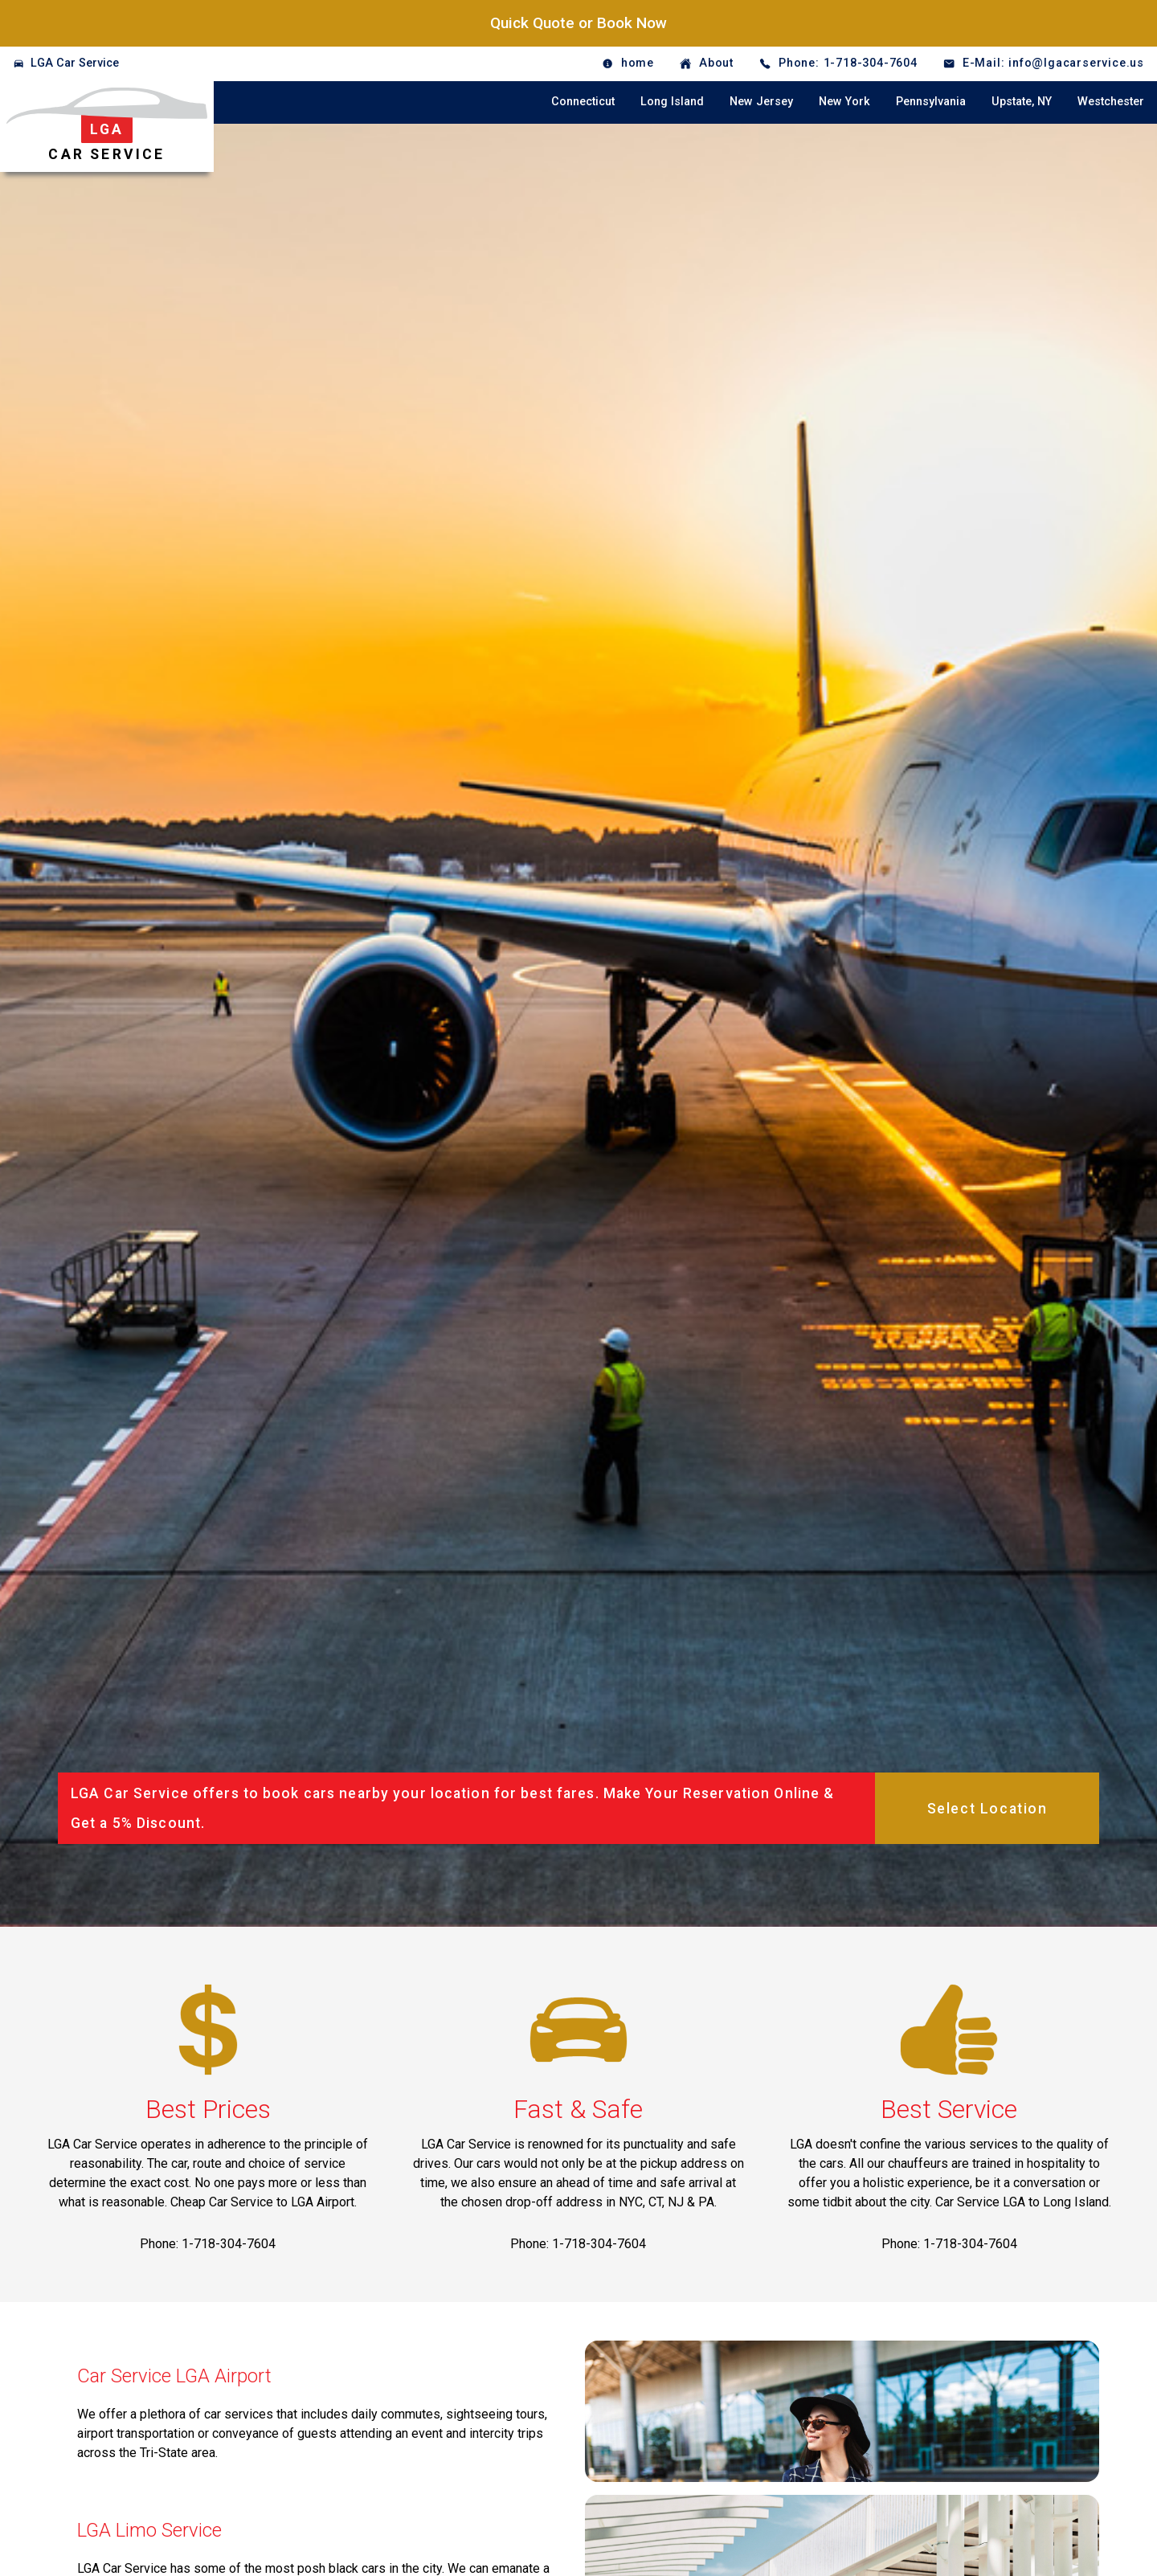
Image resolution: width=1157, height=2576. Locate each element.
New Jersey (761, 101)
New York (844, 101)
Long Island (672, 101)
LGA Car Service (75, 63)
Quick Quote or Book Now (578, 23)
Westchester (1110, 101)
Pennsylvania (931, 101)
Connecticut (583, 101)
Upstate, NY (1021, 101)
